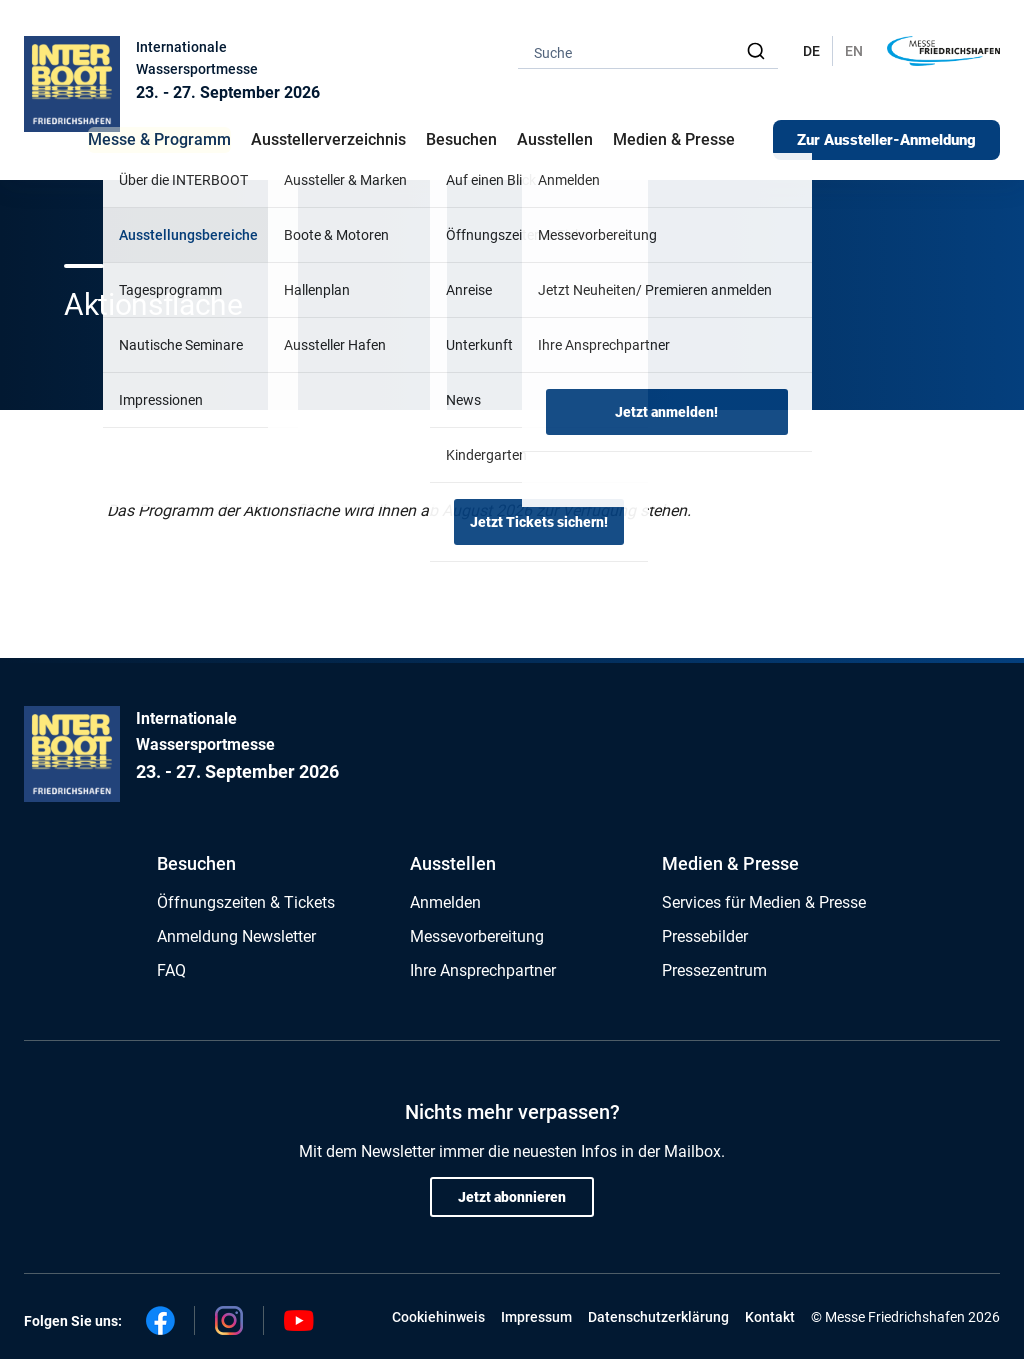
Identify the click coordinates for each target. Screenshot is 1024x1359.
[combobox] (648, 51)
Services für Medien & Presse (764, 902)
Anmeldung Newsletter (236, 936)
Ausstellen (453, 863)
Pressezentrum (714, 970)
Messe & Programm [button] (159, 139)
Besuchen (196, 863)
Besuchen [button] (461, 139)
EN (854, 51)
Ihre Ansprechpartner (483, 970)
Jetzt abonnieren (512, 1197)
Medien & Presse (674, 139)
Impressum (536, 1317)
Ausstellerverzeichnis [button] (328, 139)
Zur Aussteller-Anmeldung (886, 140)
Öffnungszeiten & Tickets (246, 902)
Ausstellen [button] (555, 139)
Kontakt (770, 1317)
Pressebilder (705, 936)
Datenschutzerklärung (658, 1317)
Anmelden (445, 902)
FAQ (171, 970)
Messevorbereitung (477, 936)
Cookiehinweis (438, 1317)
